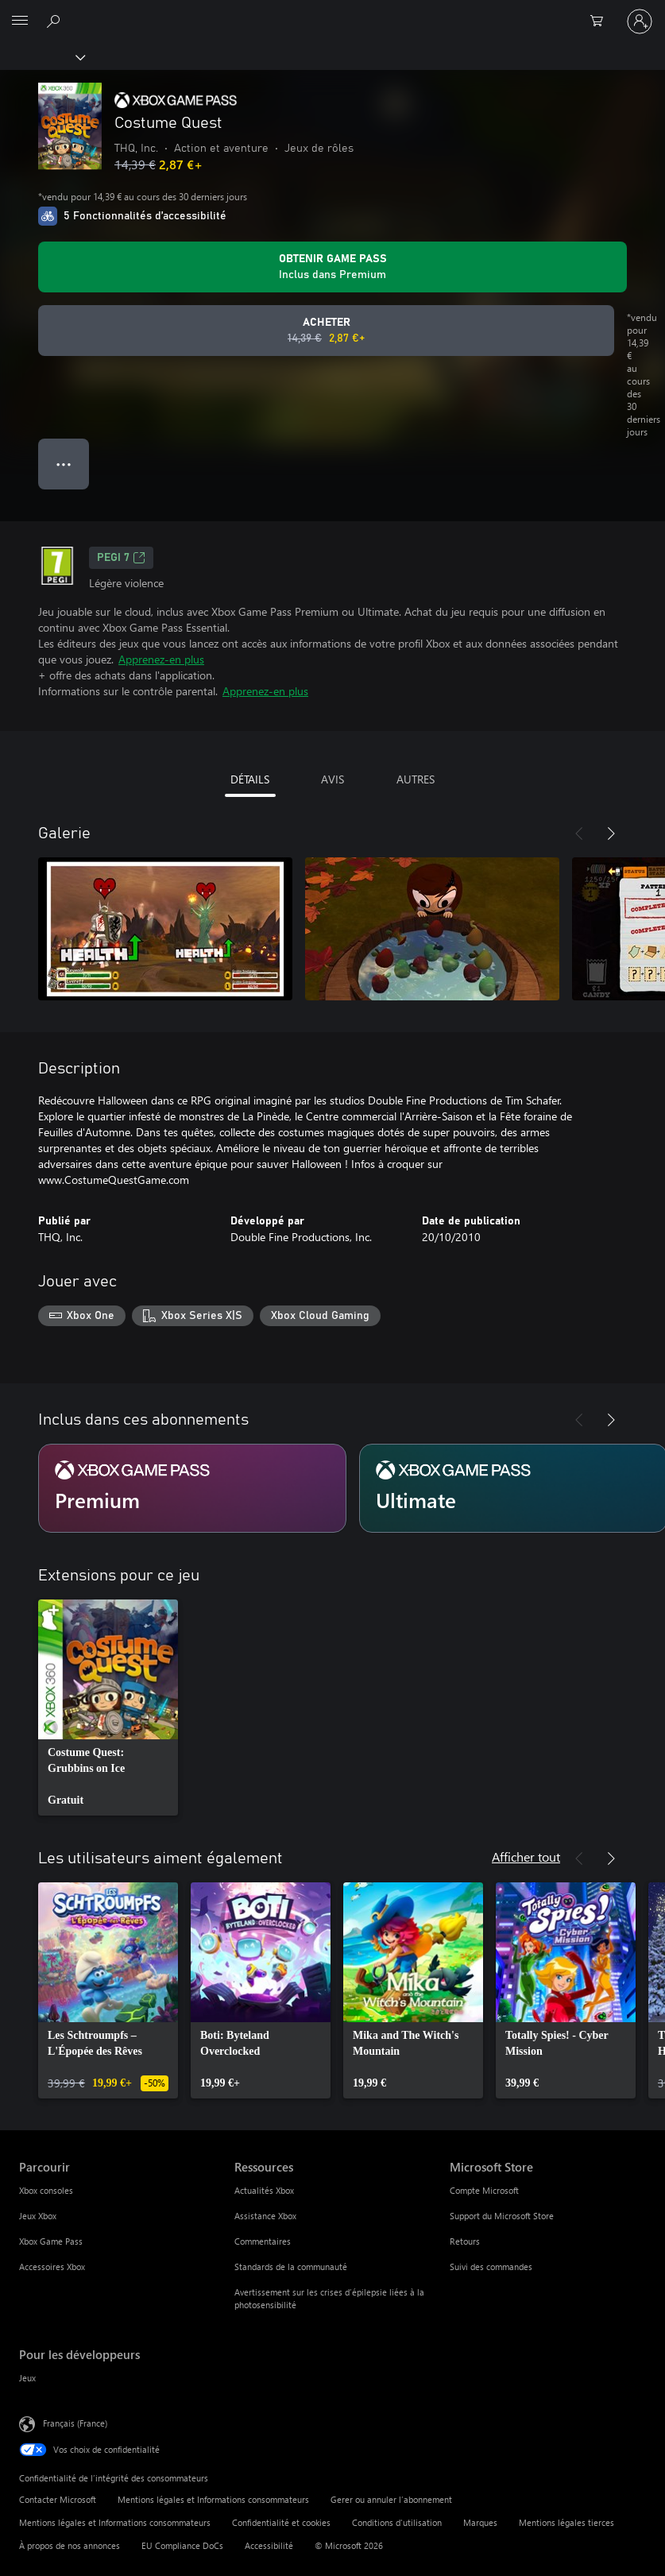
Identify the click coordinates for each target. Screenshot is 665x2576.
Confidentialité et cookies (281, 2522)
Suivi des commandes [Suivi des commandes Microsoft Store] (491, 2266)
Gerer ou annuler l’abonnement (391, 2499)
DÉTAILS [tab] (249, 779)
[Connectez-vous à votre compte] (640, 21)
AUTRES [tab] (415, 779)
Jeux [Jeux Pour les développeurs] (27, 2378)
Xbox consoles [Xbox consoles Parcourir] (46, 2190)
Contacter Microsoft (57, 2499)
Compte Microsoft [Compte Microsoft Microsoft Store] (484, 2190)
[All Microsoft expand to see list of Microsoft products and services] (20, 21)
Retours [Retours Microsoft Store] (465, 2241)
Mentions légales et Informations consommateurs (213, 2499)
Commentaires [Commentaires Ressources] (262, 2241)
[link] (108, 1707)
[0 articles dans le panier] (601, 21)
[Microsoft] (332, 11)
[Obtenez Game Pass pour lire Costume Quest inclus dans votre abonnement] (332, 267)
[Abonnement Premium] (192, 1488)
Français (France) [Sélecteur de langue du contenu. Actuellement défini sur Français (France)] (75, 2422)
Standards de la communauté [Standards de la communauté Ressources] (290, 2266)
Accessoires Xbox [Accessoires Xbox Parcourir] (52, 2266)
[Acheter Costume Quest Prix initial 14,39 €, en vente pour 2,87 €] (326, 330)
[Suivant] (611, 833)
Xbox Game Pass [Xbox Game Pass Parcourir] (51, 2241)
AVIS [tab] (332, 779)
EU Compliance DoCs (182, 2545)
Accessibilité (269, 2545)
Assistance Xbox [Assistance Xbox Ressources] (265, 2215)
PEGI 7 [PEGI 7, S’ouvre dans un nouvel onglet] (121, 557)
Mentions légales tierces (566, 2522)
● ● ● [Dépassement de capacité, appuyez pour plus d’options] (64, 463)
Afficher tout (526, 1856)
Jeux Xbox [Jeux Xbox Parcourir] (37, 2215)
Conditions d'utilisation (397, 2522)
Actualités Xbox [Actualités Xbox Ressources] (264, 2190)
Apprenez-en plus (161, 659)
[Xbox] (42, 56)
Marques (480, 2522)
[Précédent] (579, 833)
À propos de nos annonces (69, 2545)
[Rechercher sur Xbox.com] (55, 20)
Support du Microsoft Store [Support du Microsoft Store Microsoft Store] (502, 2215)
